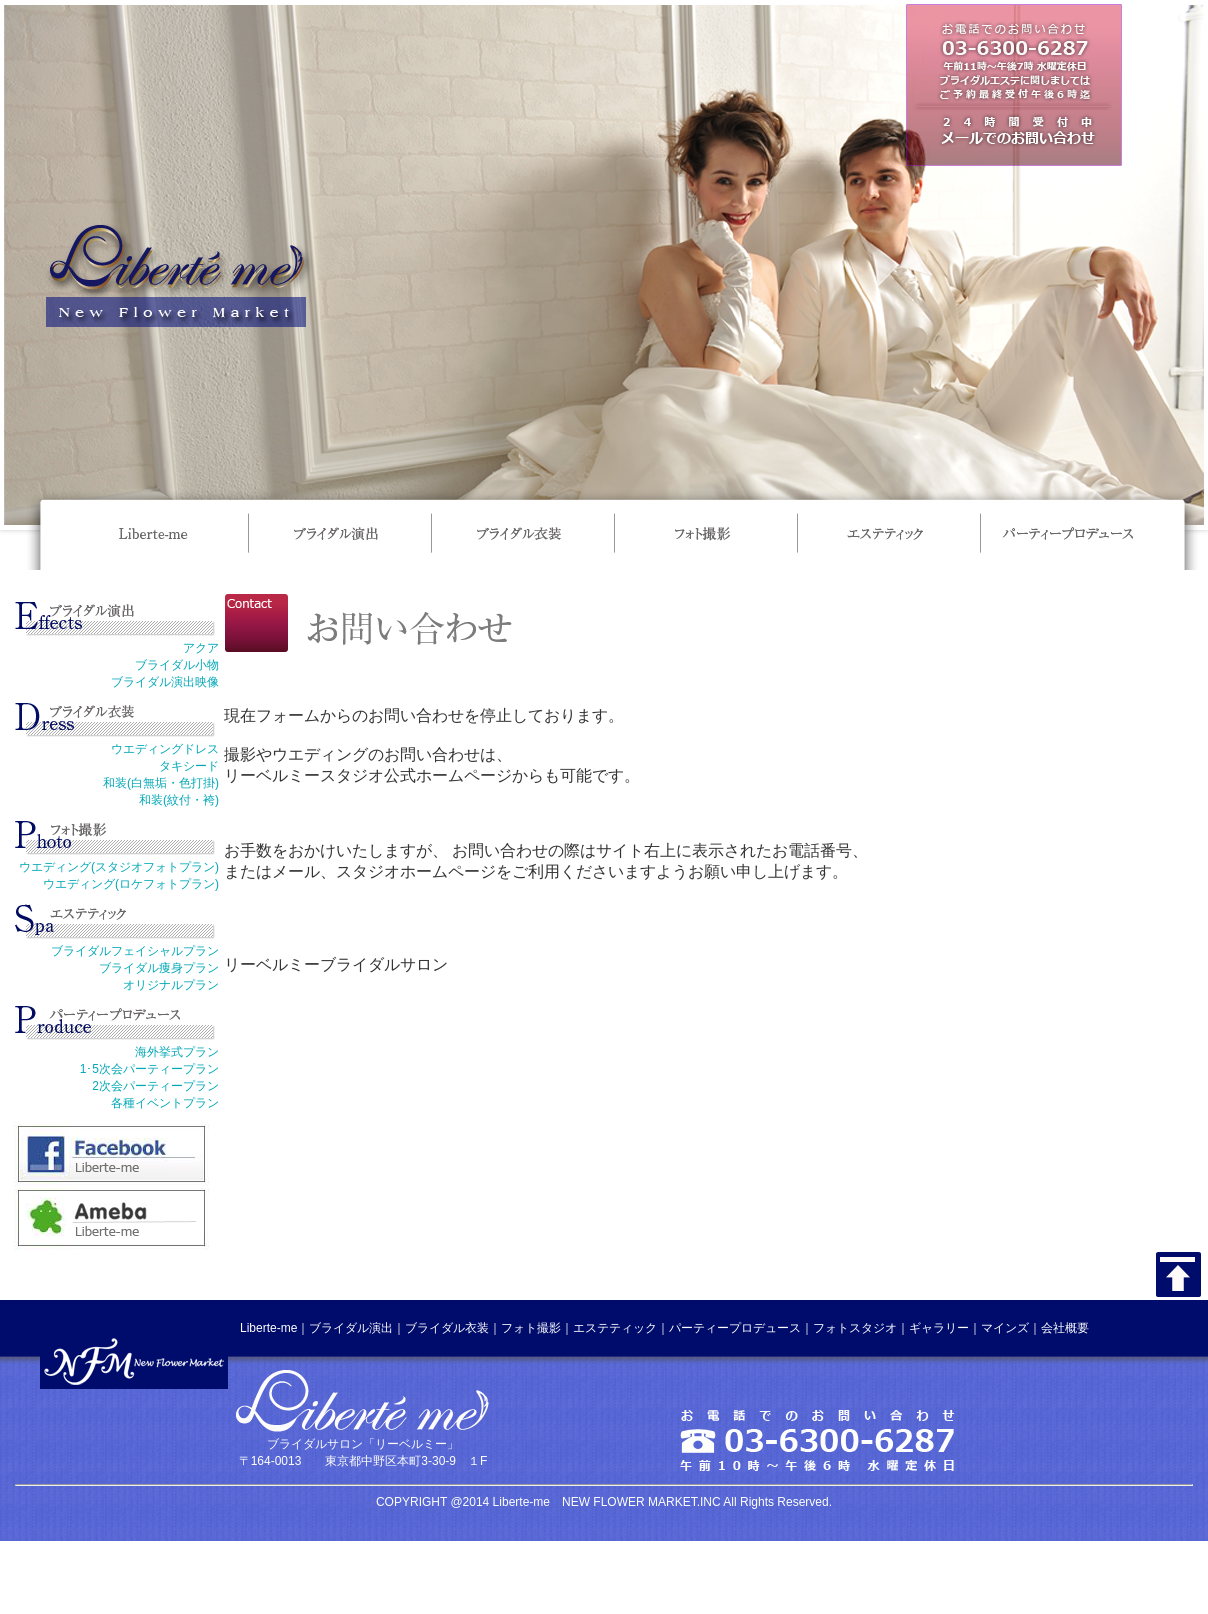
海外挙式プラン (177, 1052)
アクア (201, 648)
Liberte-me (268, 1328)
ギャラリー (939, 1328)
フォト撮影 (531, 1328)
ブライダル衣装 (447, 1328)
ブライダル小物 (177, 665)
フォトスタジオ (855, 1328)
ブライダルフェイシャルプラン (135, 951)
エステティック (615, 1328)
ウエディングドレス (165, 749)
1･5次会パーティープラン (149, 1069)
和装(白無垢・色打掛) (161, 783)
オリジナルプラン (171, 985)
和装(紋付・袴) (179, 800)
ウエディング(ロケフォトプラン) (131, 884)
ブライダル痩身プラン (159, 968)
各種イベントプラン (165, 1103)
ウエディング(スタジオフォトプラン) (119, 867)
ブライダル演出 (351, 1328)
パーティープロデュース (735, 1328)
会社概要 (1065, 1328)
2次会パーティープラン (155, 1086)
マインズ (1005, 1328)
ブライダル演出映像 (165, 682)
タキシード (189, 766)
